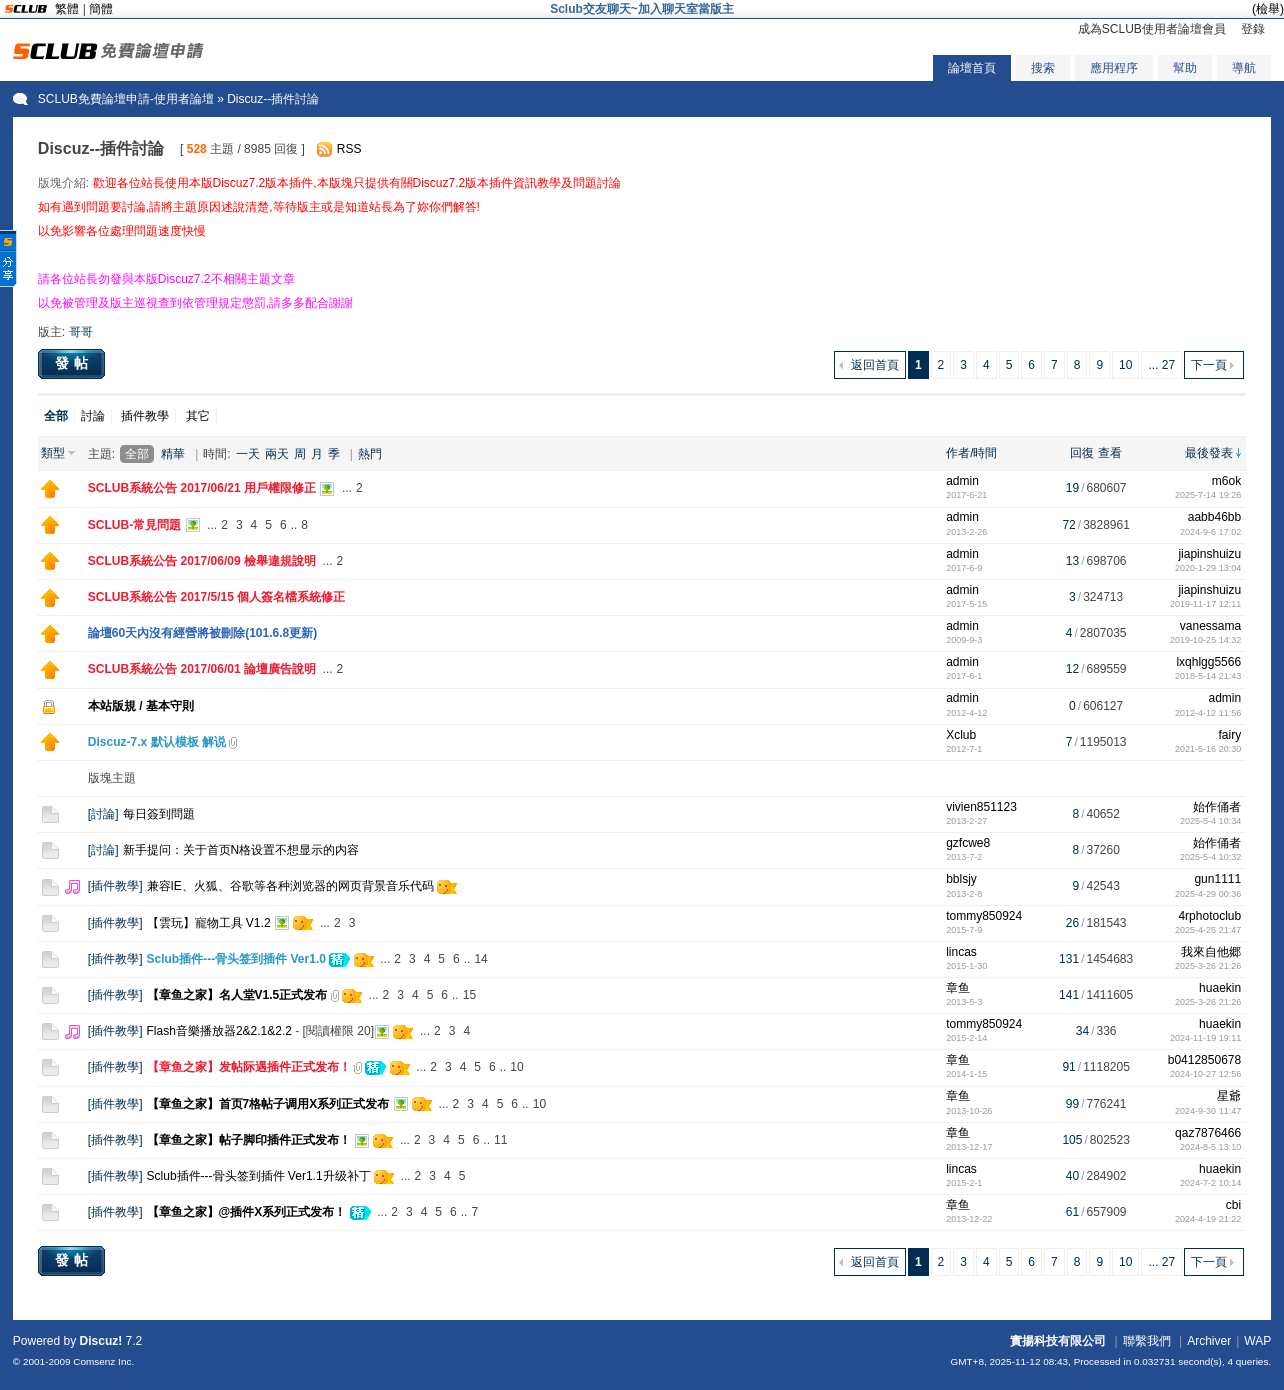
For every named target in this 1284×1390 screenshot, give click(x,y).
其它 (198, 416)
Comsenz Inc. (103, 1361)
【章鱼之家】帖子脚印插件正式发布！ (249, 1140)
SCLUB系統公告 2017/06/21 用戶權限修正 (202, 488)
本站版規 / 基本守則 (141, 706)
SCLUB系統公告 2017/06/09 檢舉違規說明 (202, 561)
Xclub (961, 735)
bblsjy (961, 879)
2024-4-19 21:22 (1208, 1219)
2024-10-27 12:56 (1205, 1074)
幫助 (1185, 68)
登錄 (1253, 29)
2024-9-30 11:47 (1208, 1111)
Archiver (1209, 1341)
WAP (1257, 1341)
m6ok (1226, 481)
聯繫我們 (1147, 1341)
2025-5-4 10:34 (1210, 821)
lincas (961, 952)
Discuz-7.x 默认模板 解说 (157, 742)
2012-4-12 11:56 (1208, 713)
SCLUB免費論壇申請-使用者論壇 (126, 99)
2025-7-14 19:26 (1208, 495)
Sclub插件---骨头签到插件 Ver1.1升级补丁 (259, 1176)
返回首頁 (875, 365)
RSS (349, 149)
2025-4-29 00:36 (1208, 894)
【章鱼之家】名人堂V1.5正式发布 (237, 995)
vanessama (1210, 626)
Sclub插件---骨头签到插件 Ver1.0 (236, 959)
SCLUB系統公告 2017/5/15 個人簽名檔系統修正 (216, 597)
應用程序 (1114, 68)
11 (500, 1140)
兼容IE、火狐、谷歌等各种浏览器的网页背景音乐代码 (290, 886)
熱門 (370, 454)
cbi (1233, 1205)
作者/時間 (971, 453)
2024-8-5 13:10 (1210, 1147)
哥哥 (81, 332)
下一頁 (1209, 365)
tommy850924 (984, 916)
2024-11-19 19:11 (1205, 1038)
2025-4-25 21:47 (1208, 930)
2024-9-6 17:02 (1210, 532)
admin (962, 481)
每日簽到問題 (159, 814)
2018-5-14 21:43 (1208, 676)
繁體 (67, 9)
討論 (93, 416)
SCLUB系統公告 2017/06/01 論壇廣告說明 (202, 669)
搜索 (1043, 68)
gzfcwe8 (968, 843)
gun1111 (1217, 879)
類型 (53, 453)
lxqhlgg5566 (1208, 662)
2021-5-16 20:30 (1208, 749)
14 (480, 959)
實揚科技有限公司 (1058, 1341)
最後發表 (1209, 453)
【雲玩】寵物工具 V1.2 (209, 923)
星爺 (1229, 1096)
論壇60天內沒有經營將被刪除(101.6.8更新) (202, 633)
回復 (1082, 453)
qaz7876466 (1208, 1133)
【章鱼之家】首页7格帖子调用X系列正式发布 (268, 1104)
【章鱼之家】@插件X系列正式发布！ (247, 1212)
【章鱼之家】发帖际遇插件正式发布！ (249, 1067)
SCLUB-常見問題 (134, 525)
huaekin (1220, 988)
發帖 (74, 363)
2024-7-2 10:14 (1210, 1183)
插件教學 (145, 416)
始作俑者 (1217, 807)
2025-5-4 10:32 (1210, 857)
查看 (1110, 453)
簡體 (101, 9)
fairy (1229, 735)
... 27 (1161, 365)
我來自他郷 (1211, 952)
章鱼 (958, 988)
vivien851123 (981, 807)
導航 (1244, 68)
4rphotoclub (1209, 916)
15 (469, 995)
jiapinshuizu (1209, 554)
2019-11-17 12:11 (1205, 604)
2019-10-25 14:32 (1205, 640)
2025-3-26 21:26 (1208, 966)
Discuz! (101, 1341)
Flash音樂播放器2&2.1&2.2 (219, 1031)
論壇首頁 (972, 68)
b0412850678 (1204, 1060)
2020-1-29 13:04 (1208, 568)
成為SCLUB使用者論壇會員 (1152, 29)
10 (1125, 365)
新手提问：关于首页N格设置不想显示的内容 (241, 850)
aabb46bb (1214, 517)
